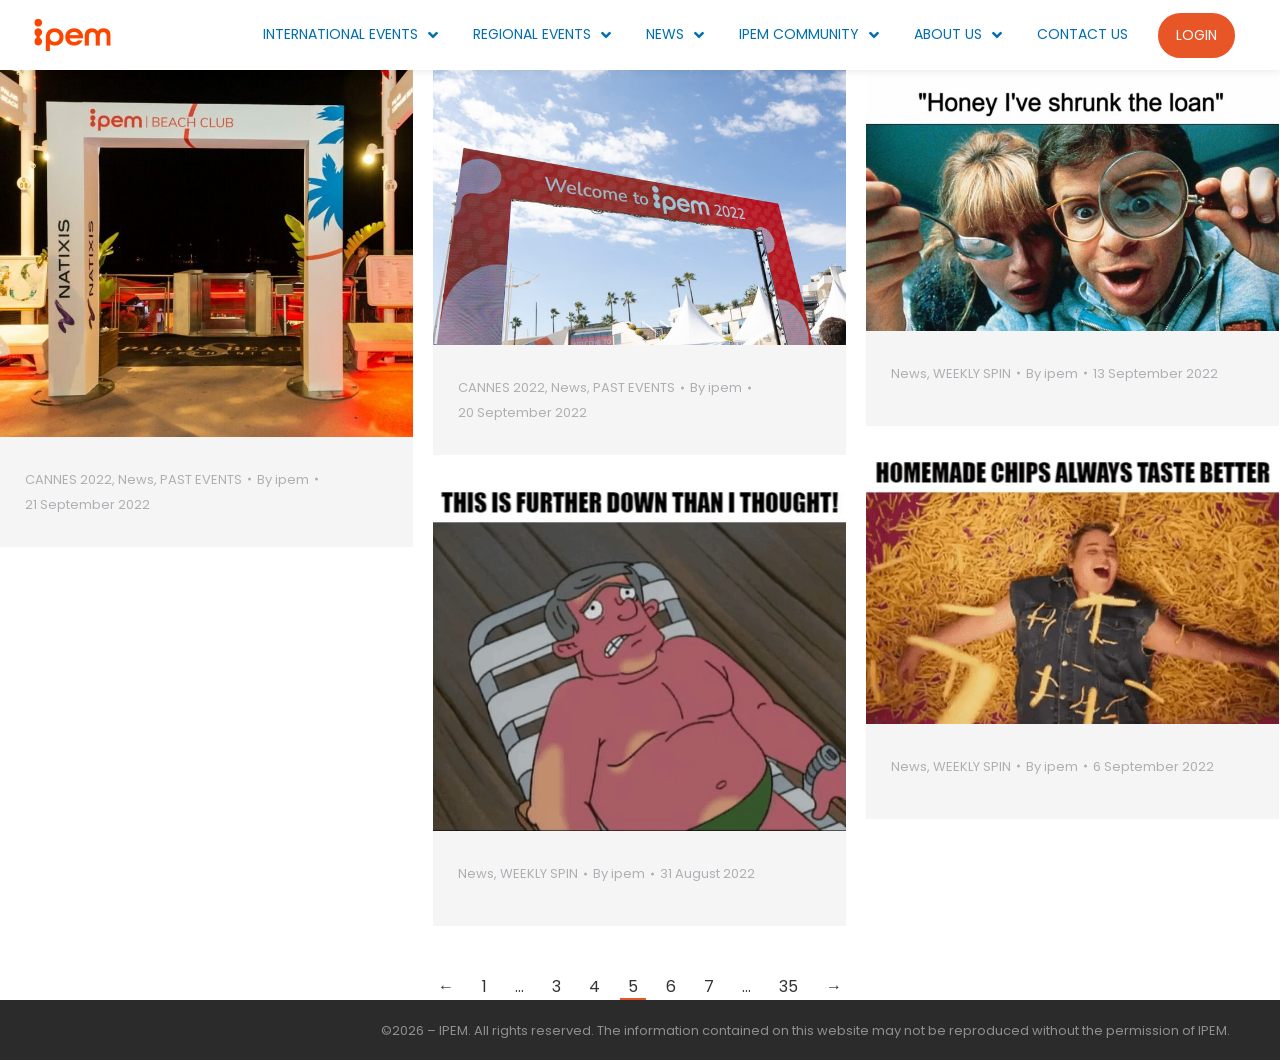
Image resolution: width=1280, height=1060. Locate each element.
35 (788, 987)
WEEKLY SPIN (972, 373)
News (136, 479)
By (283, 479)
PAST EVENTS (201, 479)
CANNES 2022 (68, 479)
